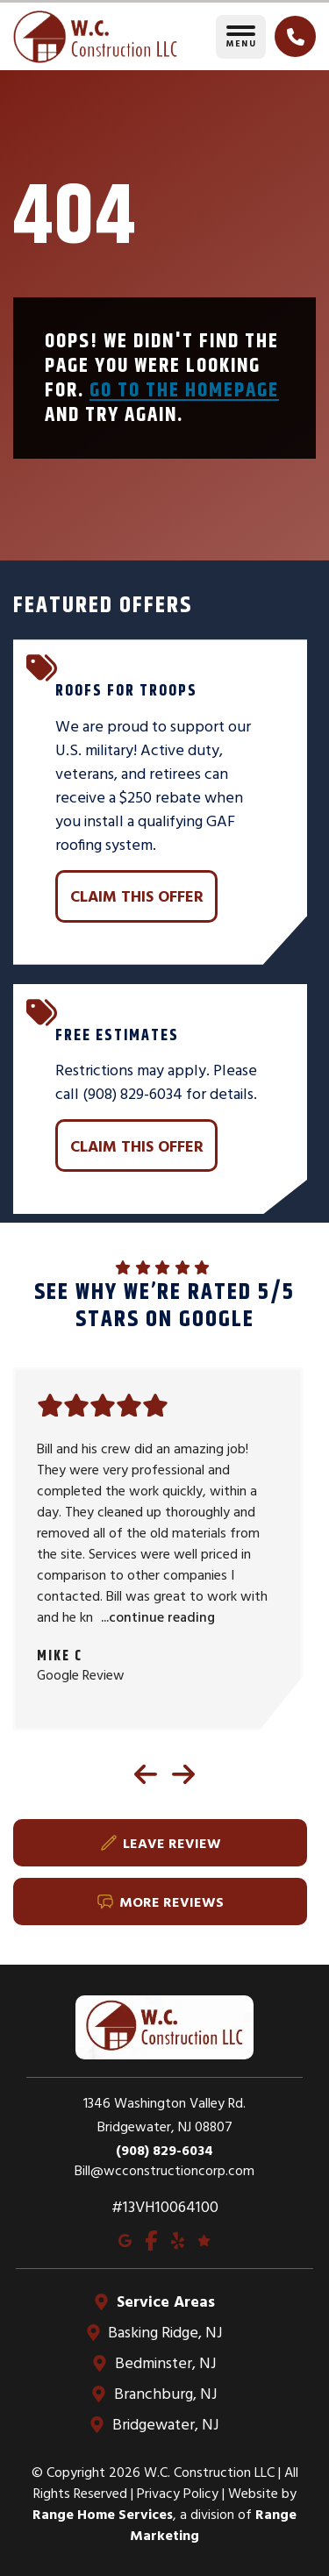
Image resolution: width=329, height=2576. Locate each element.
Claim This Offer (137, 896)
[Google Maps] (125, 2239)
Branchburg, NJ (164, 2393)
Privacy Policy (177, 2492)
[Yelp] (177, 2239)
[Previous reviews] (145, 1774)
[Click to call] (295, 36)
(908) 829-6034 (164, 2150)
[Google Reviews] (204, 2239)
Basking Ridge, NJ (165, 2332)
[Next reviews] (183, 1774)
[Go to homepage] (95, 37)
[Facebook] (151, 2239)
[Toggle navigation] (241, 37)
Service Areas (164, 2301)
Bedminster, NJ (164, 2362)
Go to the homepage (184, 389)
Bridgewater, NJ (164, 2424)
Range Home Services (102, 2513)
